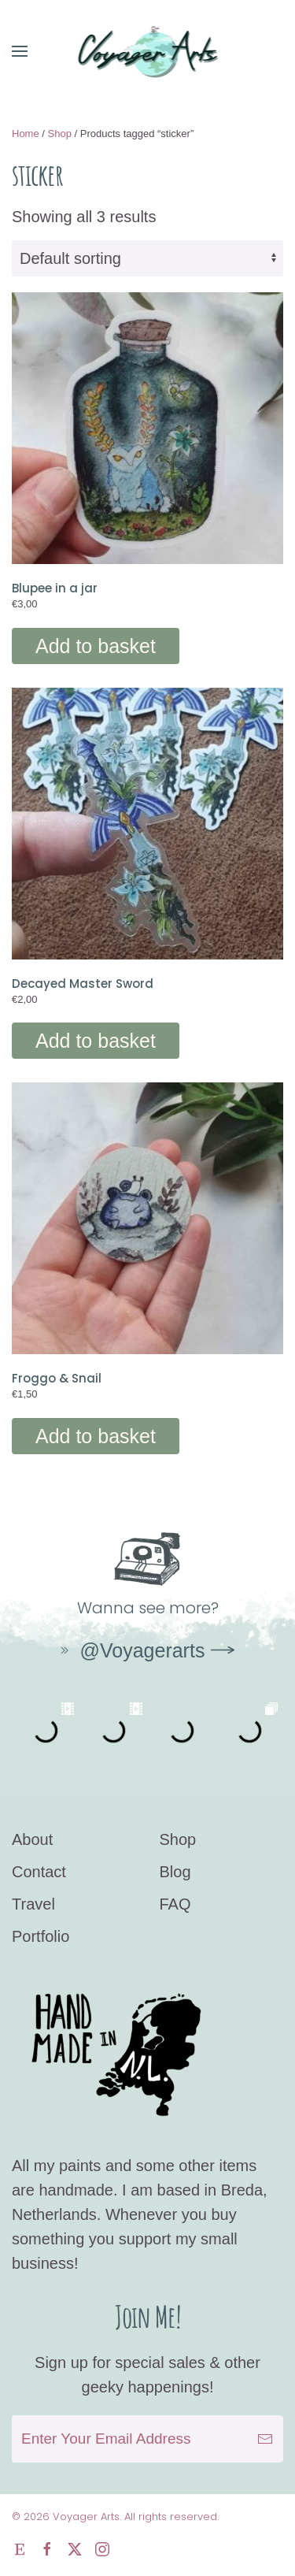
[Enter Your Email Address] (147, 2439)
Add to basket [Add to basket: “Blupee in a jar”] (95, 646)
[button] (20, 51)
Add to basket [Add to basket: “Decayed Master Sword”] (95, 1041)
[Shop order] (147, 258)
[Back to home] (147, 51)
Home (25, 133)
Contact (39, 1871)
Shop (60, 133)
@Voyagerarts (131, 1650)
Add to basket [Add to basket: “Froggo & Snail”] (95, 1436)
